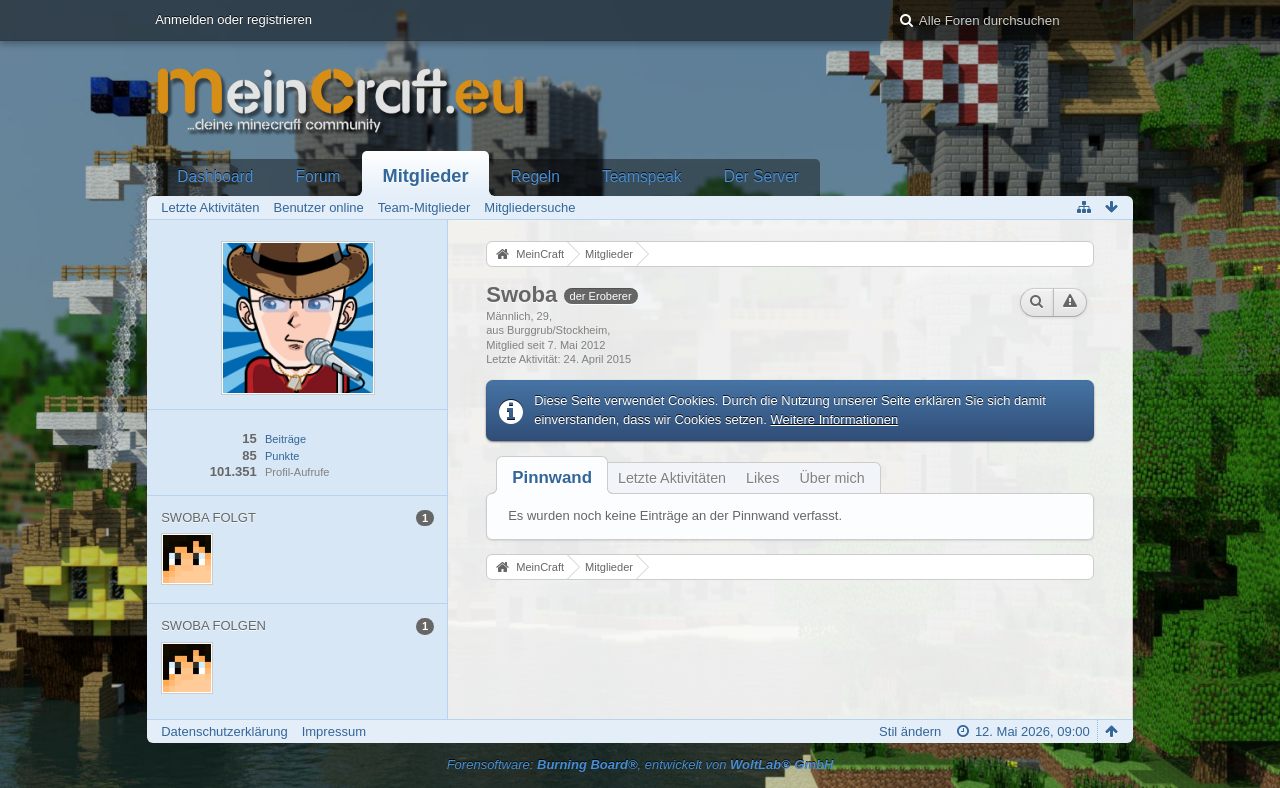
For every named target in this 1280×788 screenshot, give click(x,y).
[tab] (552, 477)
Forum (318, 176)
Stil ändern (910, 731)
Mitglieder (426, 176)
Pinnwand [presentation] (552, 477)
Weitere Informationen (835, 419)
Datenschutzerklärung (224, 731)
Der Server (761, 176)
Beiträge (285, 439)
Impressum (334, 731)
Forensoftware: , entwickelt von (640, 764)
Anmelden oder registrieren (233, 19)
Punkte (282, 456)
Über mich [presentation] (831, 478)
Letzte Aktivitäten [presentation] (672, 478)
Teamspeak (642, 176)
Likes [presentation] (762, 478)
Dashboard (215, 176)
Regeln (534, 176)
